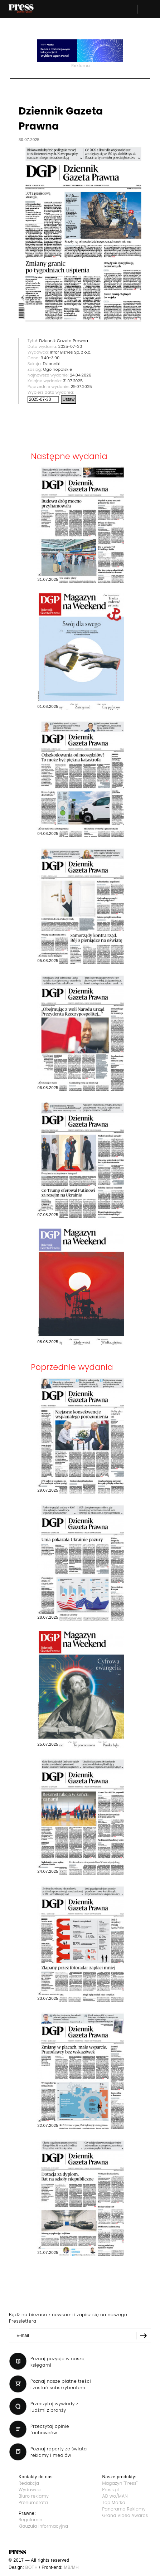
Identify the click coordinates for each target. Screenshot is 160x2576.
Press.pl (110, 2490)
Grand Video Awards (125, 2515)
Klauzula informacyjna (43, 2526)
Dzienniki (51, 363)
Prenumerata (33, 2502)
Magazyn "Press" (120, 2483)
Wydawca (30, 2490)
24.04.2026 (80, 375)
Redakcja (29, 2483)
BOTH (31, 2567)
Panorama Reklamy (124, 2509)
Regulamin (31, 2520)
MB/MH (71, 2567)
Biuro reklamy (34, 2496)
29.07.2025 (81, 386)
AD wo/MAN (115, 2496)
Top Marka (114, 2502)
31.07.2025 (73, 381)
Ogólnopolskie (57, 369)
